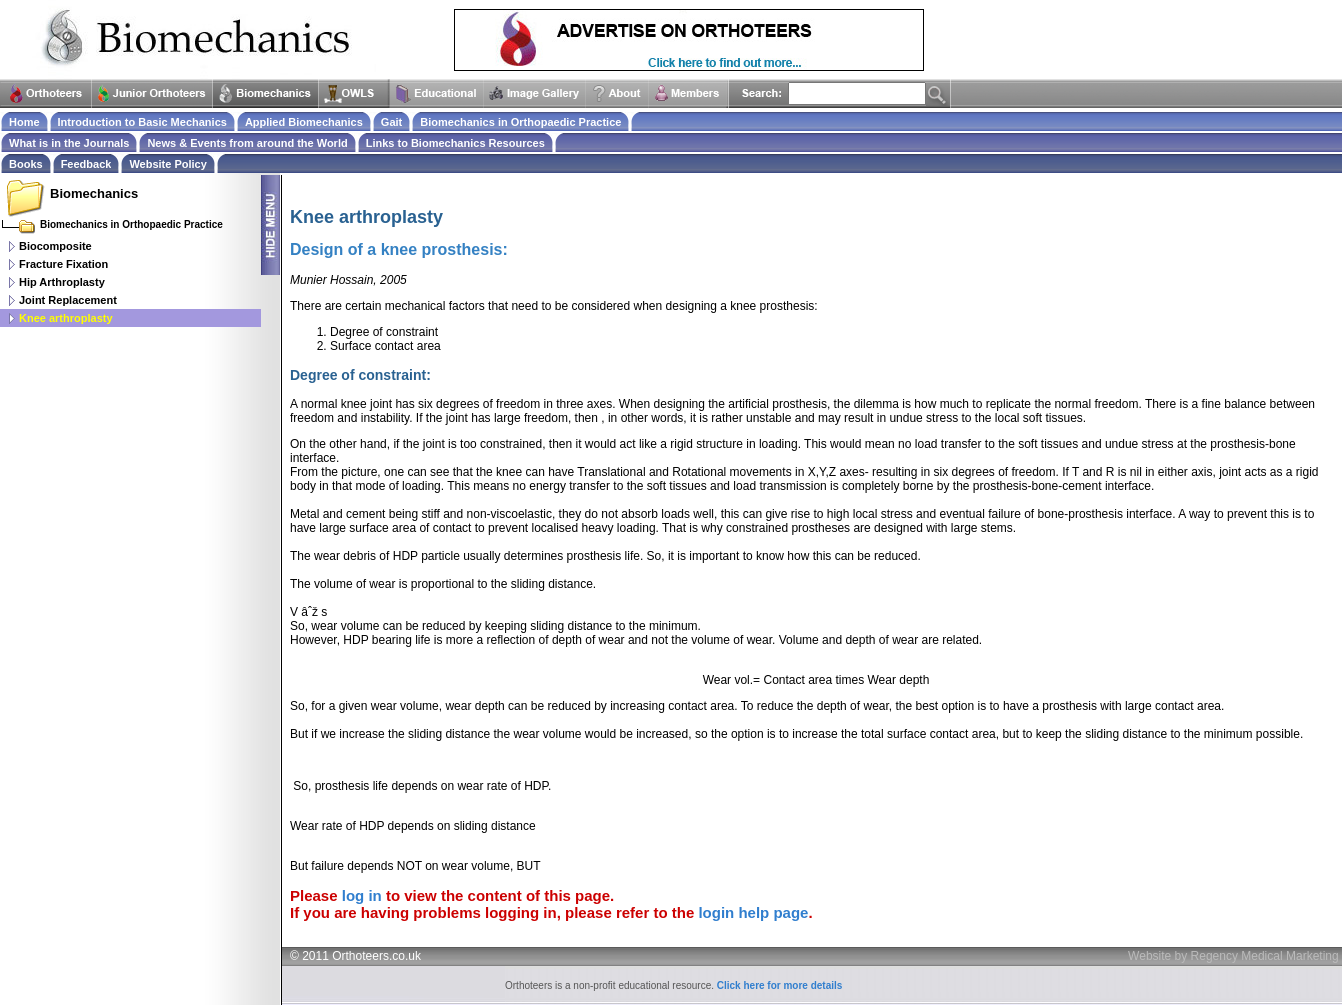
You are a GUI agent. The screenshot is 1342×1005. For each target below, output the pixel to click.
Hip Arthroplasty (62, 282)
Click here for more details (780, 985)
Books (26, 164)
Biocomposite (55, 246)
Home (24, 122)
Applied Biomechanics (304, 122)
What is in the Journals (69, 143)
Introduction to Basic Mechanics (142, 122)
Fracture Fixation (63, 264)
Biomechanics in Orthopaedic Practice (520, 122)
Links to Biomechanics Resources (455, 143)
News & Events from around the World (247, 143)
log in (362, 895)
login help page (753, 912)
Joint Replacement (68, 300)
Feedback (86, 164)
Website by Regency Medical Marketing (1233, 956)
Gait (391, 122)
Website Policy (167, 164)
